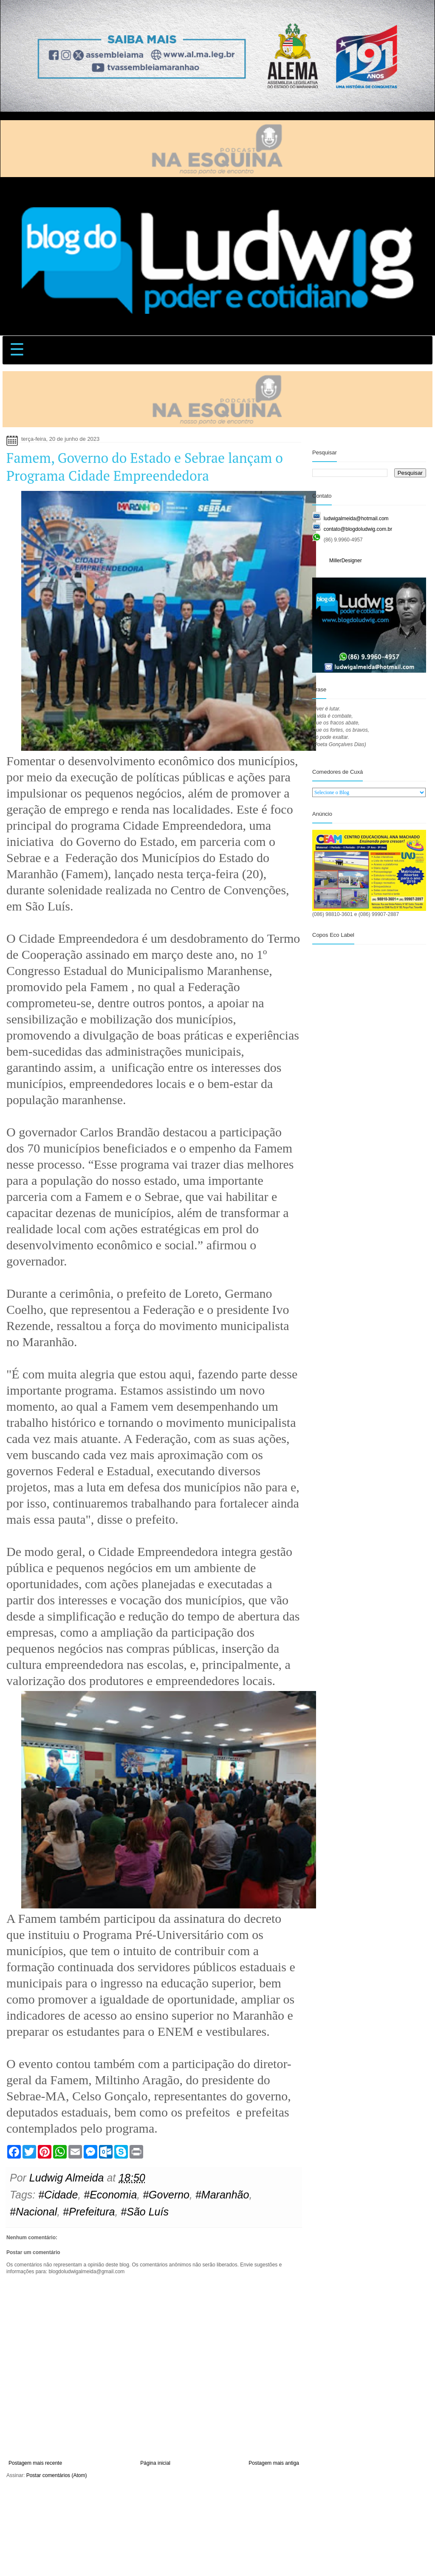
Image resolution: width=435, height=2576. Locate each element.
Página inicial (155, 2463)
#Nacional (33, 2212)
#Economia (110, 2195)
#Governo (166, 2195)
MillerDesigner (345, 561)
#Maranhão (222, 2195)
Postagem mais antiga (274, 2463)
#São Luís (145, 2212)
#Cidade (58, 2195)
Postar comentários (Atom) (56, 2475)
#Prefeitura (89, 2212)
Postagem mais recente (35, 2463)
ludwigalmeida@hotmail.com (356, 518)
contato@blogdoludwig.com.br (358, 529)
